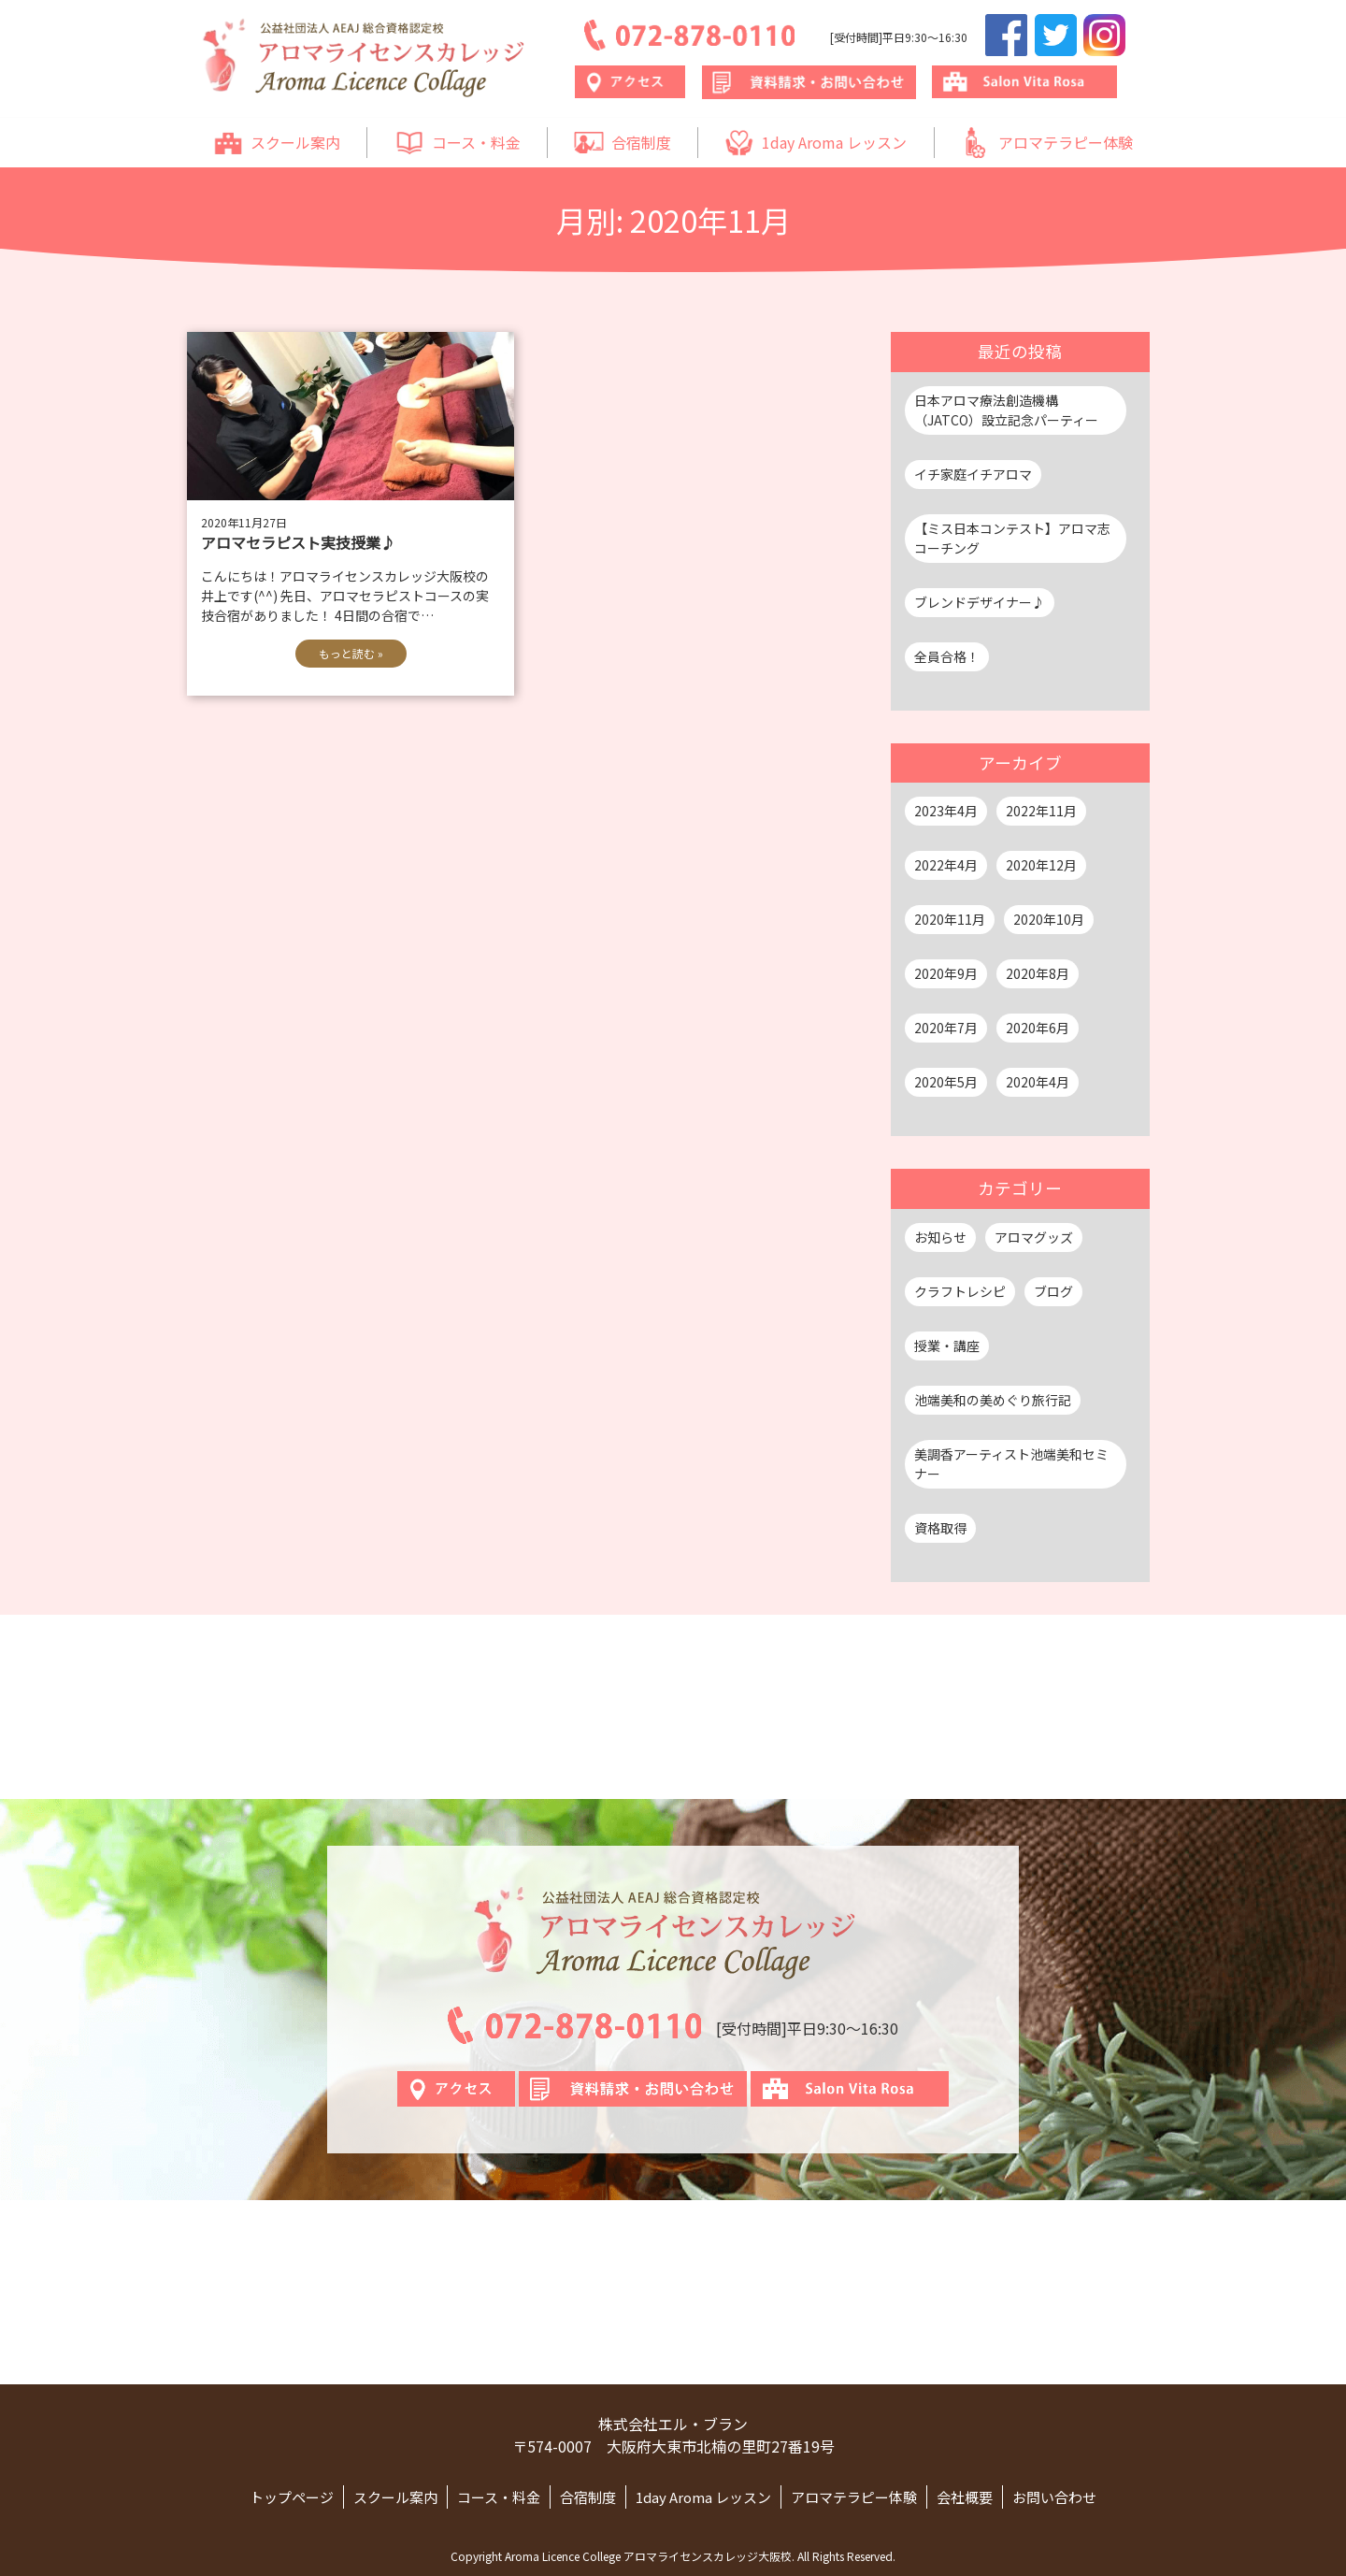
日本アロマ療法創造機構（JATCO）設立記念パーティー (1006, 410)
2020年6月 (1037, 1027)
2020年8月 (1037, 973)
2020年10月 (1048, 919)
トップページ (292, 2497)
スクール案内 (276, 143)
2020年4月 (1037, 1081)
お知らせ (940, 1237)
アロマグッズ (1034, 1237)
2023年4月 (946, 810)
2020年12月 (1041, 865)
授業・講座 (947, 1345)
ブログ (1053, 1291)
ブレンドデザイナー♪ (979, 602)
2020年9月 (946, 973)
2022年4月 (946, 865)
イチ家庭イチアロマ (973, 474)
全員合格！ (947, 656)
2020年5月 (946, 1081)
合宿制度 (622, 143)
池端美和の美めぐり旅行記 (992, 1399)
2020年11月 (949, 919)
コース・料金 (457, 143)
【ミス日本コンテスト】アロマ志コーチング (1012, 538)
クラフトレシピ (960, 1291)
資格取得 (940, 1527)
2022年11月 (1041, 810)
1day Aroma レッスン (815, 143)
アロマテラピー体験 (1047, 143)
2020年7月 (946, 1027)
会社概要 (965, 2497)
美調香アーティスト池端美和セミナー (1011, 1464)
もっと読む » (351, 653)
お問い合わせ (1054, 2497)
